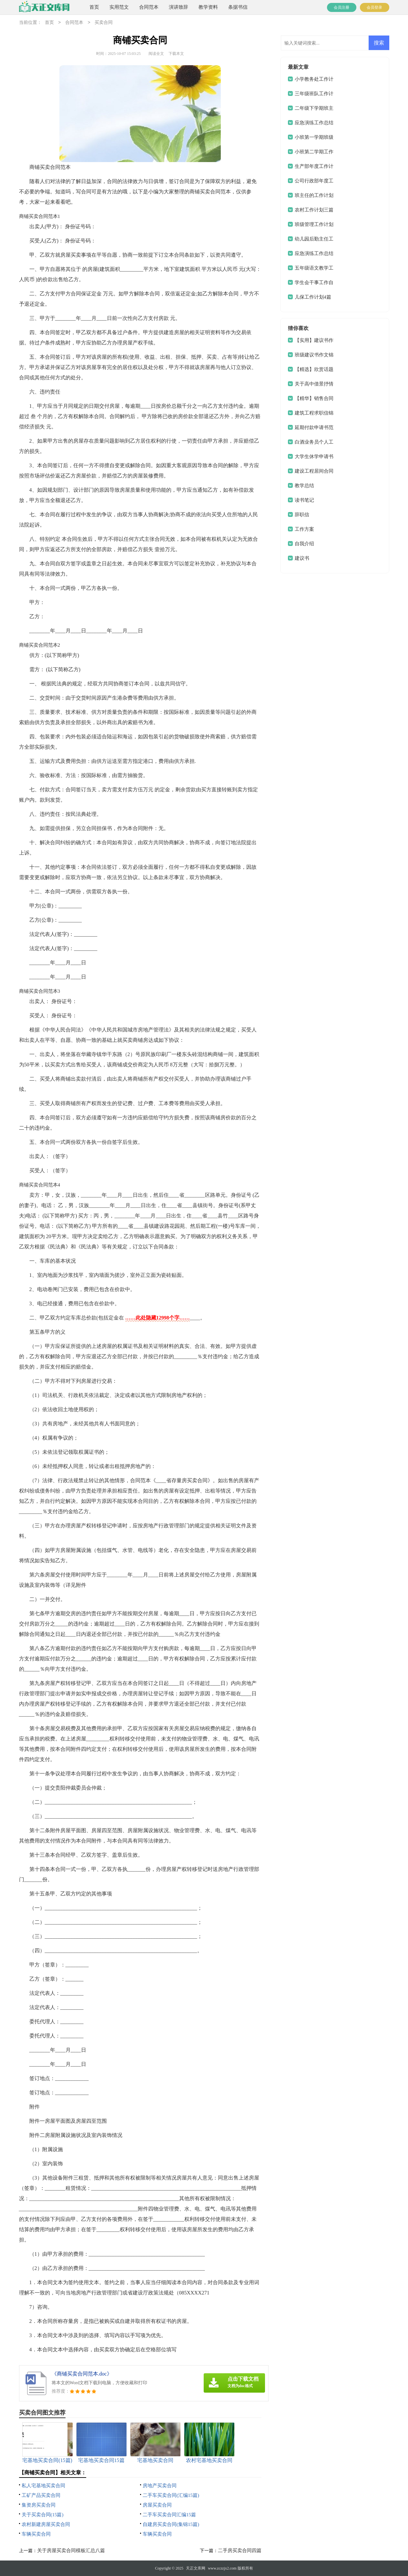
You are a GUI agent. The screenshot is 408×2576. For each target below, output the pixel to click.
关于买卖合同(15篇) (43, 2514)
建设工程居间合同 (314, 471)
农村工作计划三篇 (314, 209)
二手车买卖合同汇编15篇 (169, 2514)
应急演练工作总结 (314, 253)
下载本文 (176, 53)
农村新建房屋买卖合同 (46, 2524)
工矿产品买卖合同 (41, 2495)
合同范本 (148, 7)
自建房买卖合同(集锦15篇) (171, 2524)
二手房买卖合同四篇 (239, 2550)
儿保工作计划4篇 (313, 297)
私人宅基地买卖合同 (43, 2485)
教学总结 (304, 485)
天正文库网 (195, 2568)
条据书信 (238, 7)
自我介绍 (304, 543)
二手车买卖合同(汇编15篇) (171, 2495)
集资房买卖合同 (39, 2505)
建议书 (302, 558)
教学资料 (208, 7)
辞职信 (302, 514)
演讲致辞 (178, 7)
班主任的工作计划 (314, 195)
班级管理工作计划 (314, 224)
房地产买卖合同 (160, 2485)
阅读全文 (156, 53)
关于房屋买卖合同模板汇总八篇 (71, 2550)
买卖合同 (104, 22)
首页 (94, 7)
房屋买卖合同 (157, 2505)
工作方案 (304, 529)
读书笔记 (304, 500)
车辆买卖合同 (36, 2534)
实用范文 (119, 7)
